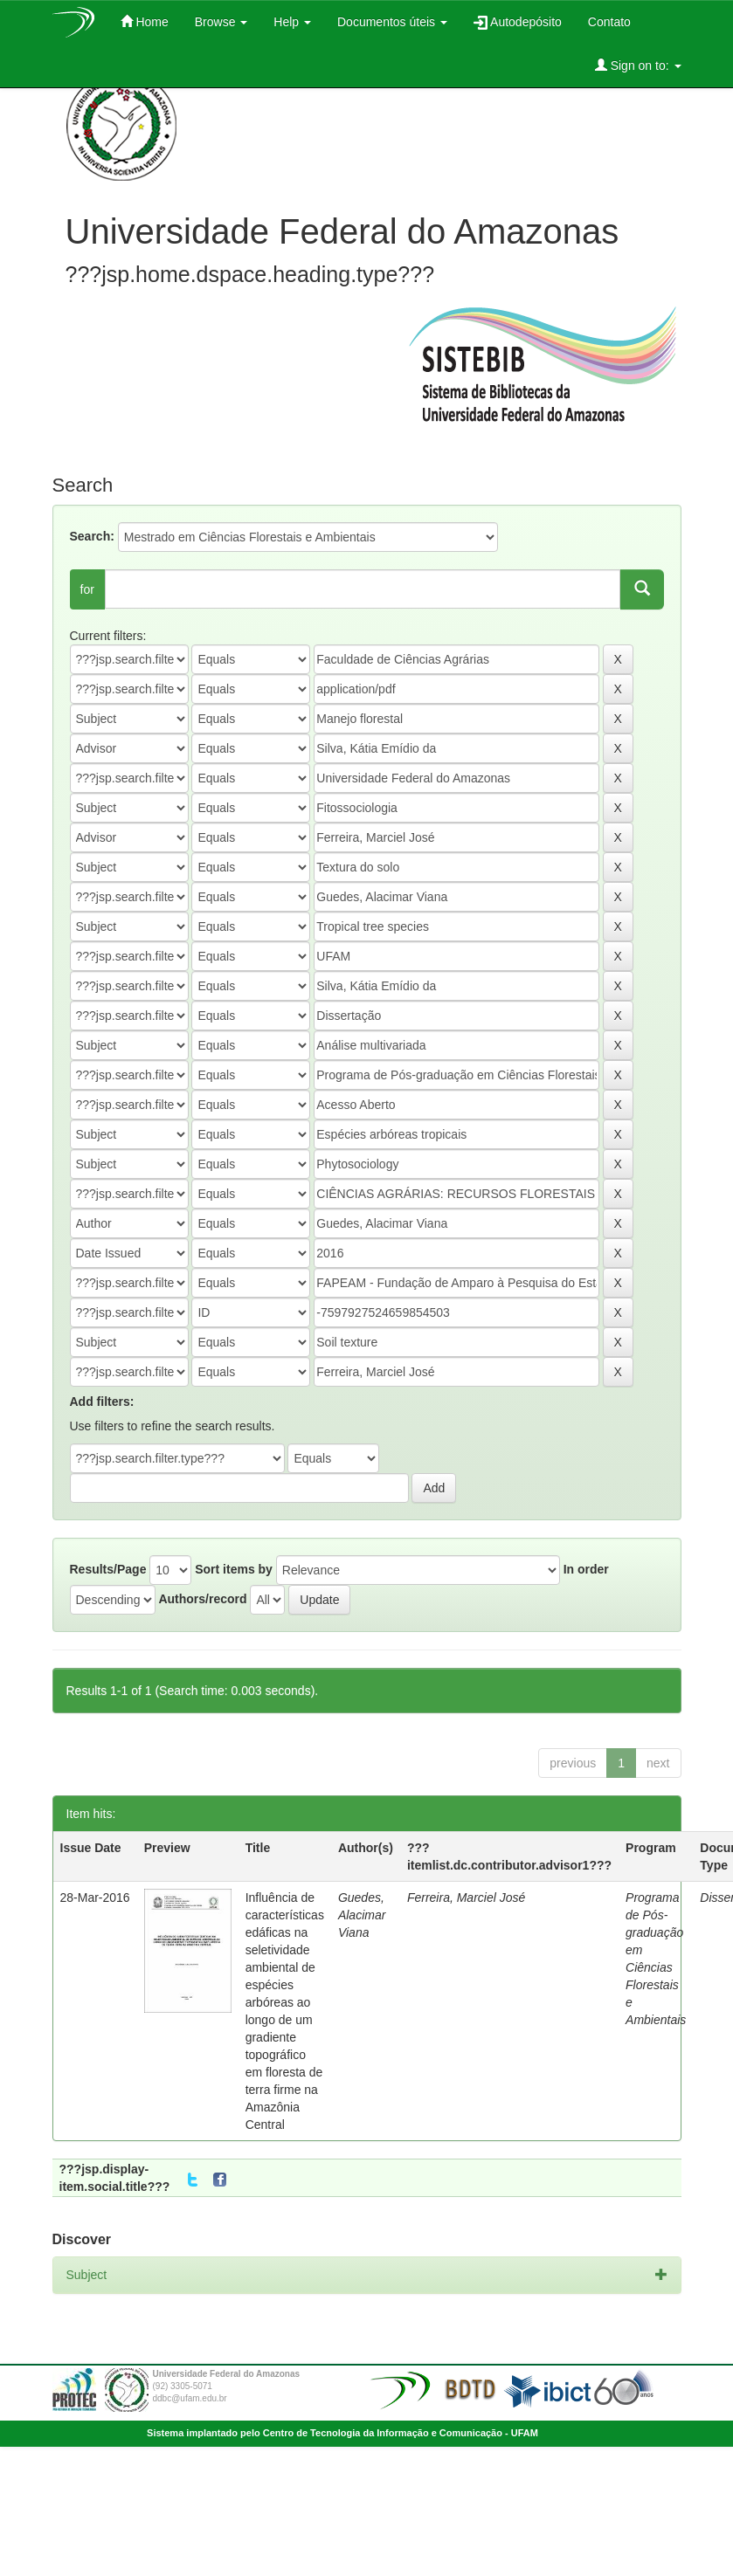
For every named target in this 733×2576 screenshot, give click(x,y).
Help (292, 22)
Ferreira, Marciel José (466, 1897)
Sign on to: (638, 65)
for (87, 589)
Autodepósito (518, 22)
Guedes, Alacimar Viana (361, 1915)
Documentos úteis (392, 22)
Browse (221, 22)
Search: (92, 536)
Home (145, 21)
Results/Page (108, 1569)
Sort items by (234, 1569)
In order (586, 1569)
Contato (609, 22)
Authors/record (202, 1599)
